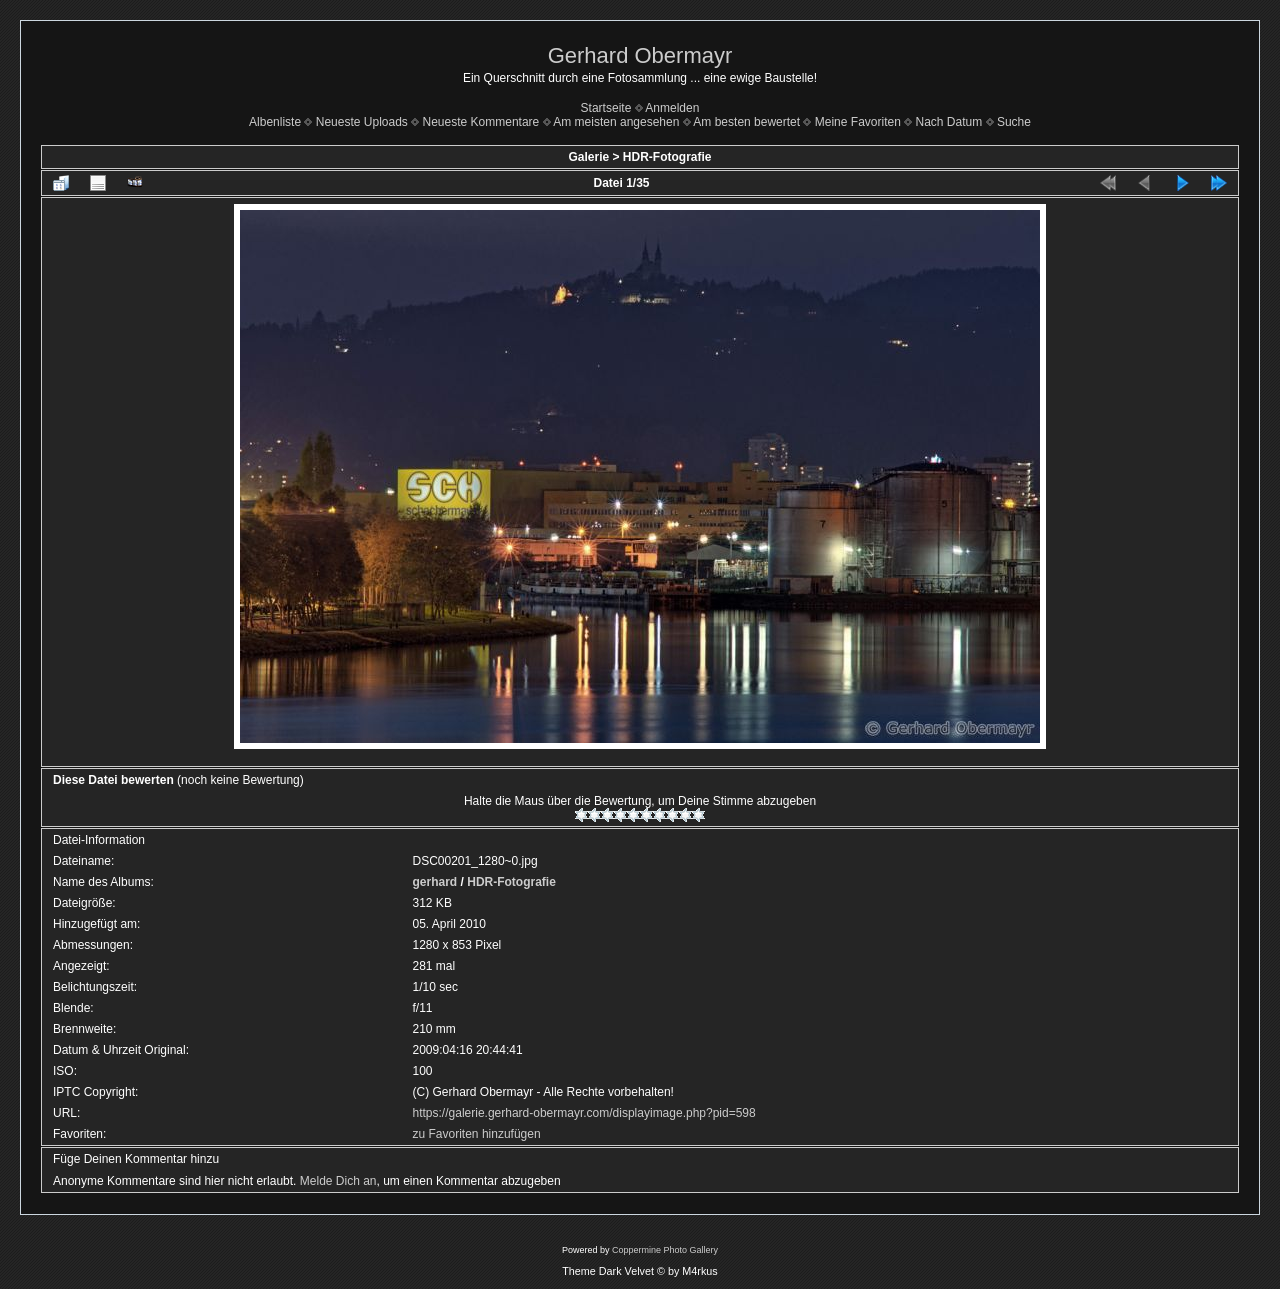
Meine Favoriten (858, 122)
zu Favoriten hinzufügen (477, 1134)
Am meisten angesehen (616, 122)
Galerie (588, 157)
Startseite (606, 108)
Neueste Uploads (362, 122)
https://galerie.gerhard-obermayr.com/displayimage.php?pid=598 (584, 1113)
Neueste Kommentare (481, 122)
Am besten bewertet (746, 122)
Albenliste (275, 122)
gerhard (435, 882)
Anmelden (672, 108)
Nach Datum (949, 122)
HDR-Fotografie (667, 157)
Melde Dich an (338, 1181)
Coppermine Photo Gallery (665, 1250)
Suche (1014, 122)
